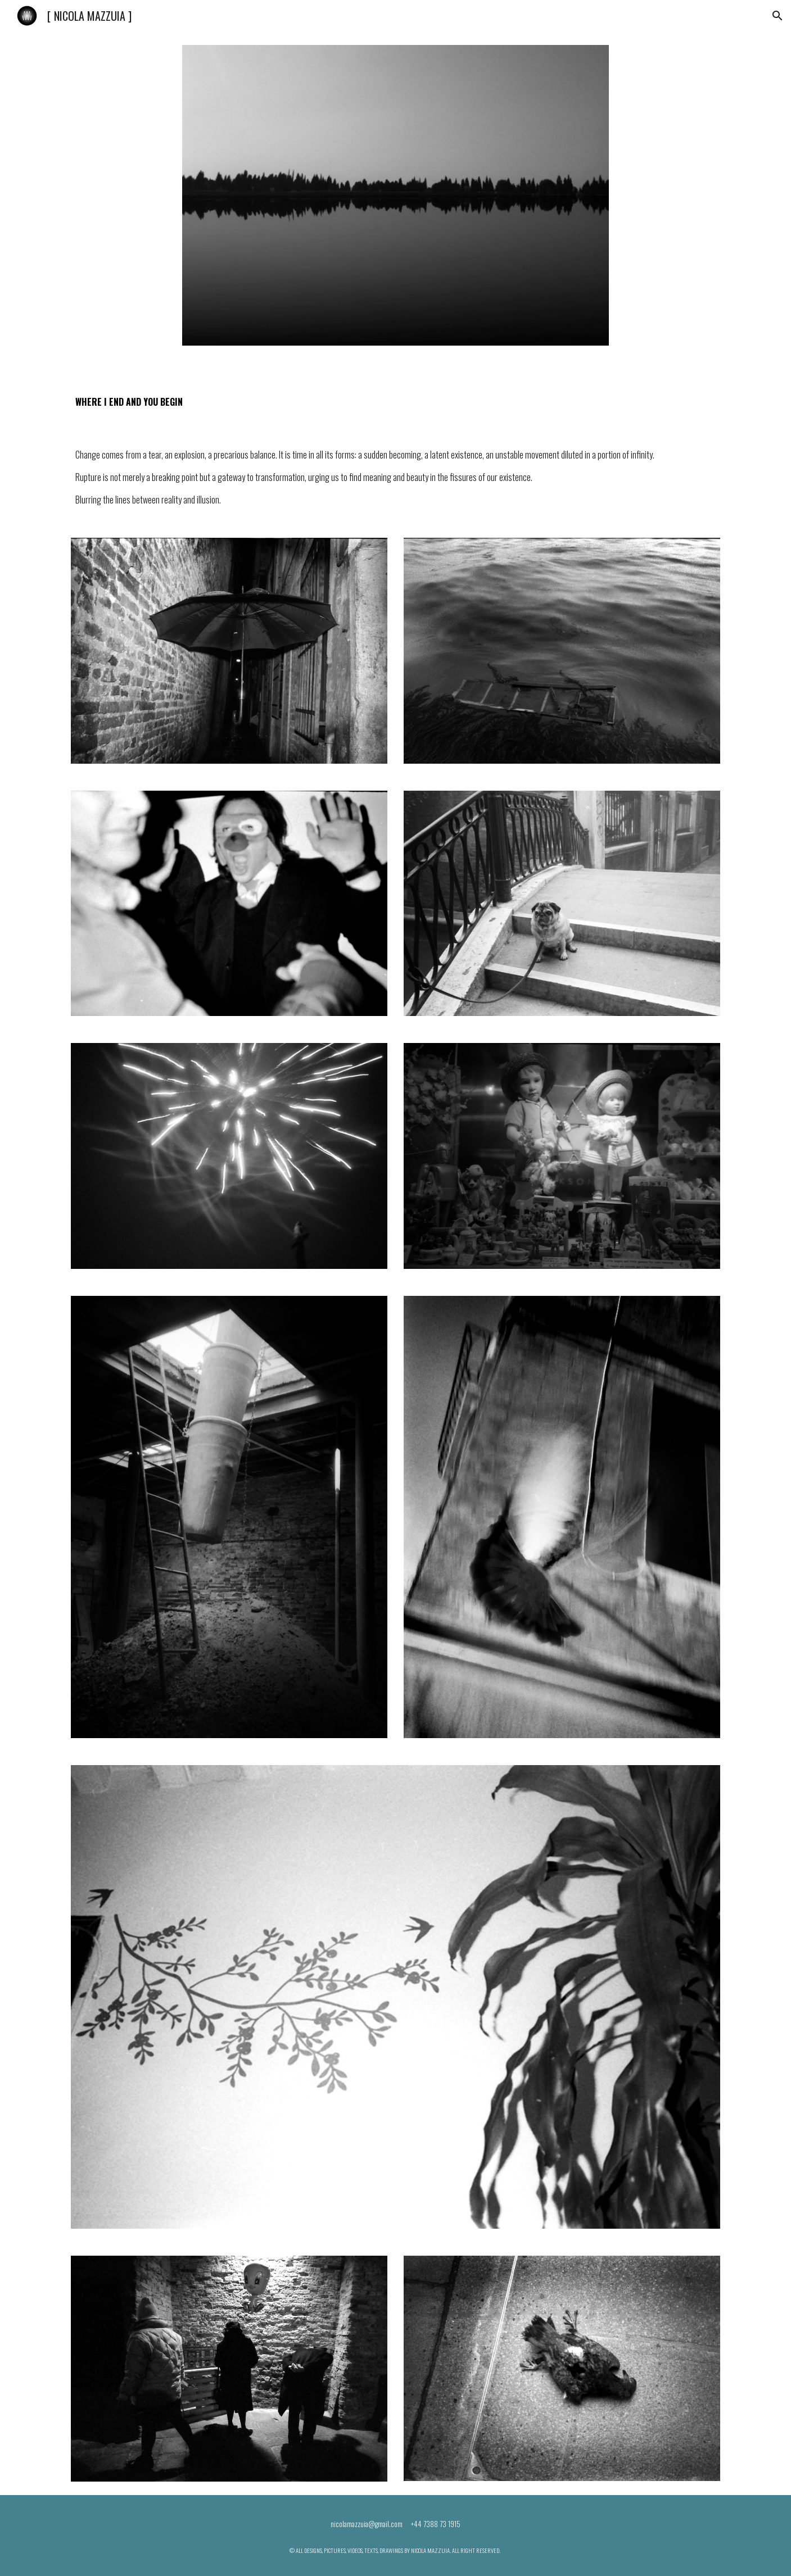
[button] (777, 15)
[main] (256, 395)
